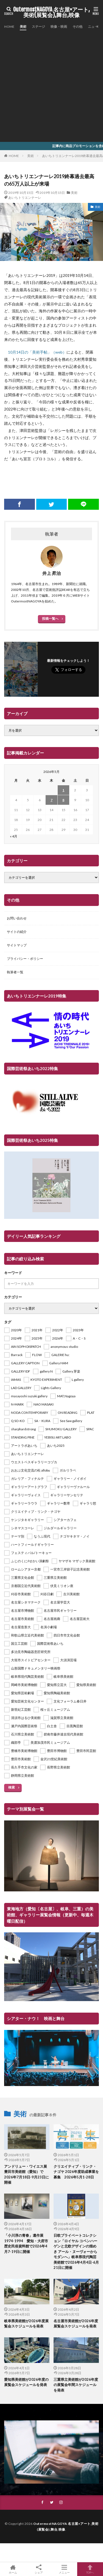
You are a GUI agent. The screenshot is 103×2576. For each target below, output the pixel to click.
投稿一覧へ (50, 618)
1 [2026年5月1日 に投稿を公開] (63, 790)
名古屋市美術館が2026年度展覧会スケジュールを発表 (76, 2324)
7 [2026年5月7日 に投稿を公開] (51, 800)
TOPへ (90, 2569)
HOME (9, 26)
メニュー (64, 2569)
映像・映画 (59, 26)
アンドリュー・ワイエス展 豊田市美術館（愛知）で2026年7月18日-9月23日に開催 (26, 2174)
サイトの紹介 (17, 932)
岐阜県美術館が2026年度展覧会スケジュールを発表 (26, 2324)
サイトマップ (17, 945)
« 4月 (13, 836)
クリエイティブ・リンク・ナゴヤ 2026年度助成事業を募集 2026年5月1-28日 (76, 2171)
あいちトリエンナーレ (24, 197)
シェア (39, 2569)
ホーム (13, 2569)
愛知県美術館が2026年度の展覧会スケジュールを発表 (26, 2382)
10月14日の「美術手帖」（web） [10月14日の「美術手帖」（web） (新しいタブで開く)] (37, 352)
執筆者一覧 (15, 972)
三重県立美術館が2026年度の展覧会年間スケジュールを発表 (76, 2384)
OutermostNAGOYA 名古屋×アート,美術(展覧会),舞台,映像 (51, 12)
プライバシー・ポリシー (25, 959)
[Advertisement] (51, 84)
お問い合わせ (17, 918)
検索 (11, 1787)
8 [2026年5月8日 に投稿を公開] (63, 800)
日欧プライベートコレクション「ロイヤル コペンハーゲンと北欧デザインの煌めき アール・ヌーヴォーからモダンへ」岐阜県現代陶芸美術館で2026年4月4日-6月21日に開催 (76, 2251)
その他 (77, 26)
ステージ (38, 26)
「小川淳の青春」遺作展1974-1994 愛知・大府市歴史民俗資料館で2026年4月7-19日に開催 (26, 2243)
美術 (23, 26)
